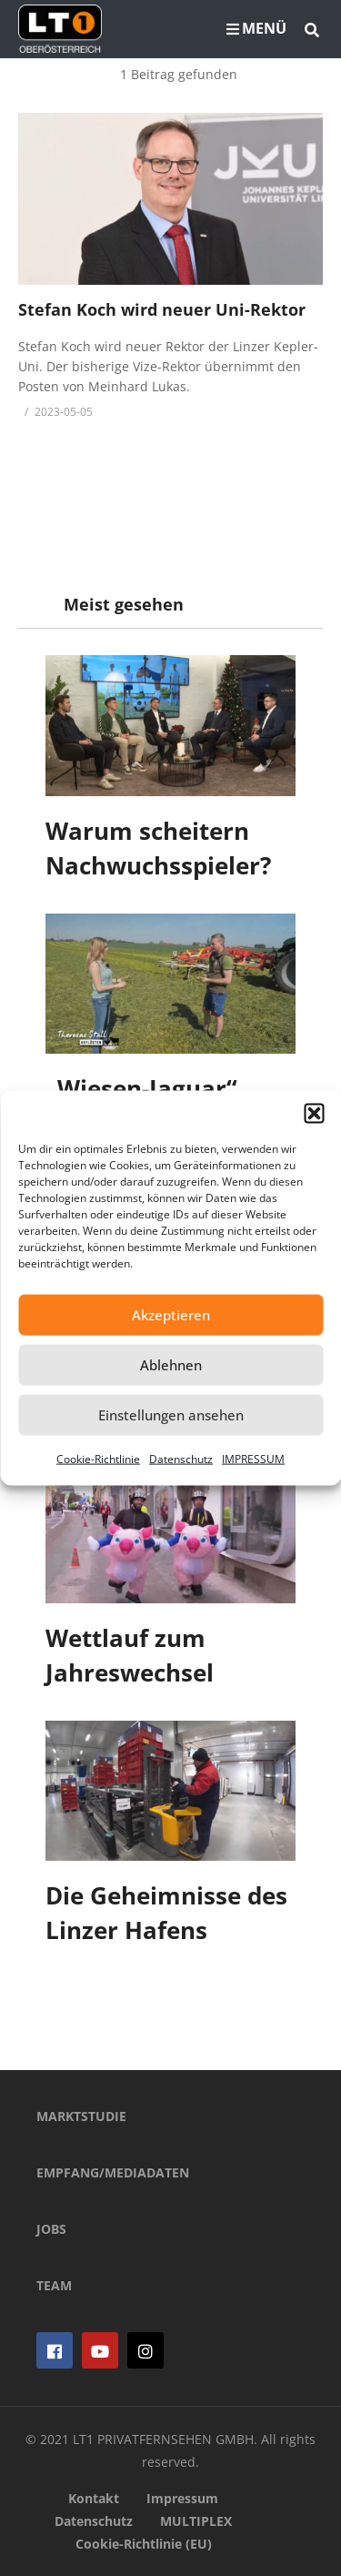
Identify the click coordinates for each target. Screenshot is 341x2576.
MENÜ (256, 28)
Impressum (182, 2498)
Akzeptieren (171, 1315)
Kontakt (93, 2498)
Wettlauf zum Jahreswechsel (129, 1655)
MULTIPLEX (196, 2521)
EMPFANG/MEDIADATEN (112, 2172)
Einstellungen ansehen (171, 1415)
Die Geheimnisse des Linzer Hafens (166, 1912)
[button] (314, 1113)
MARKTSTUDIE (81, 2116)
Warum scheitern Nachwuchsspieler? (158, 848)
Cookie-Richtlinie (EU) (143, 2543)
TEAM (54, 2285)
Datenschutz (181, 1458)
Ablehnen (171, 1365)
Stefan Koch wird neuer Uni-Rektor (162, 309)
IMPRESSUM (253, 1458)
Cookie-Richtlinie (98, 1458)
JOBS (51, 2229)
